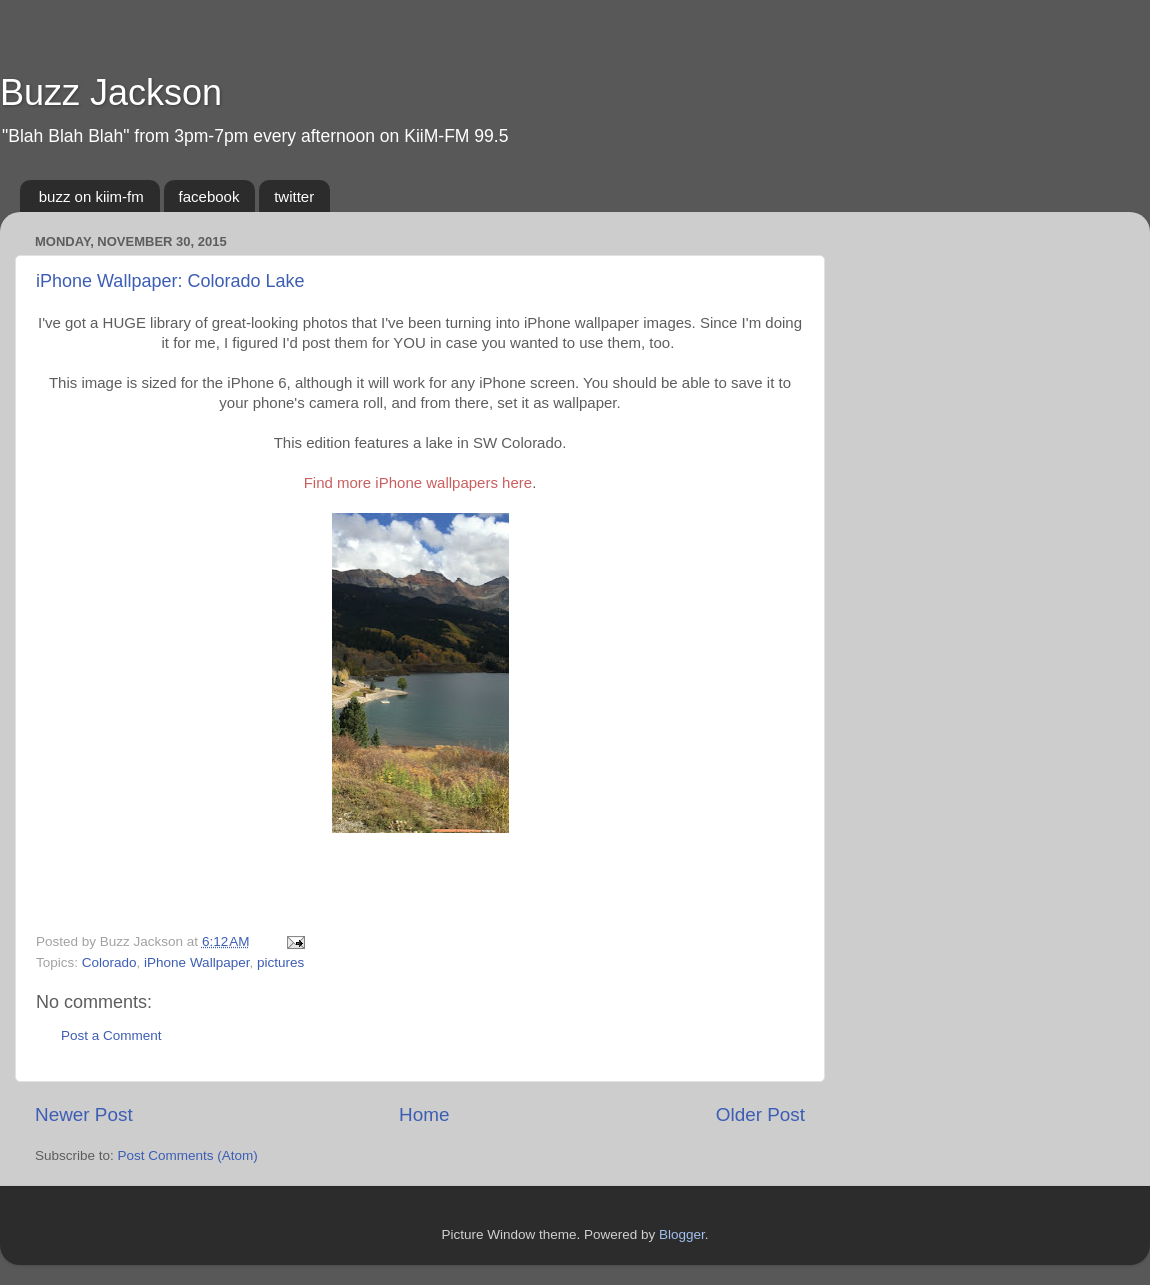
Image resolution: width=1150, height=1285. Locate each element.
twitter (294, 196)
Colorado (109, 962)
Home (424, 1114)
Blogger (682, 1234)
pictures (280, 962)
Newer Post (84, 1114)
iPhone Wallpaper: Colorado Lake (170, 281)
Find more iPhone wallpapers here (418, 482)
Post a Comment (111, 1035)
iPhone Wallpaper (196, 962)
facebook (209, 196)
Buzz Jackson (111, 92)
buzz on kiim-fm (91, 196)
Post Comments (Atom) (188, 1155)
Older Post (760, 1114)
